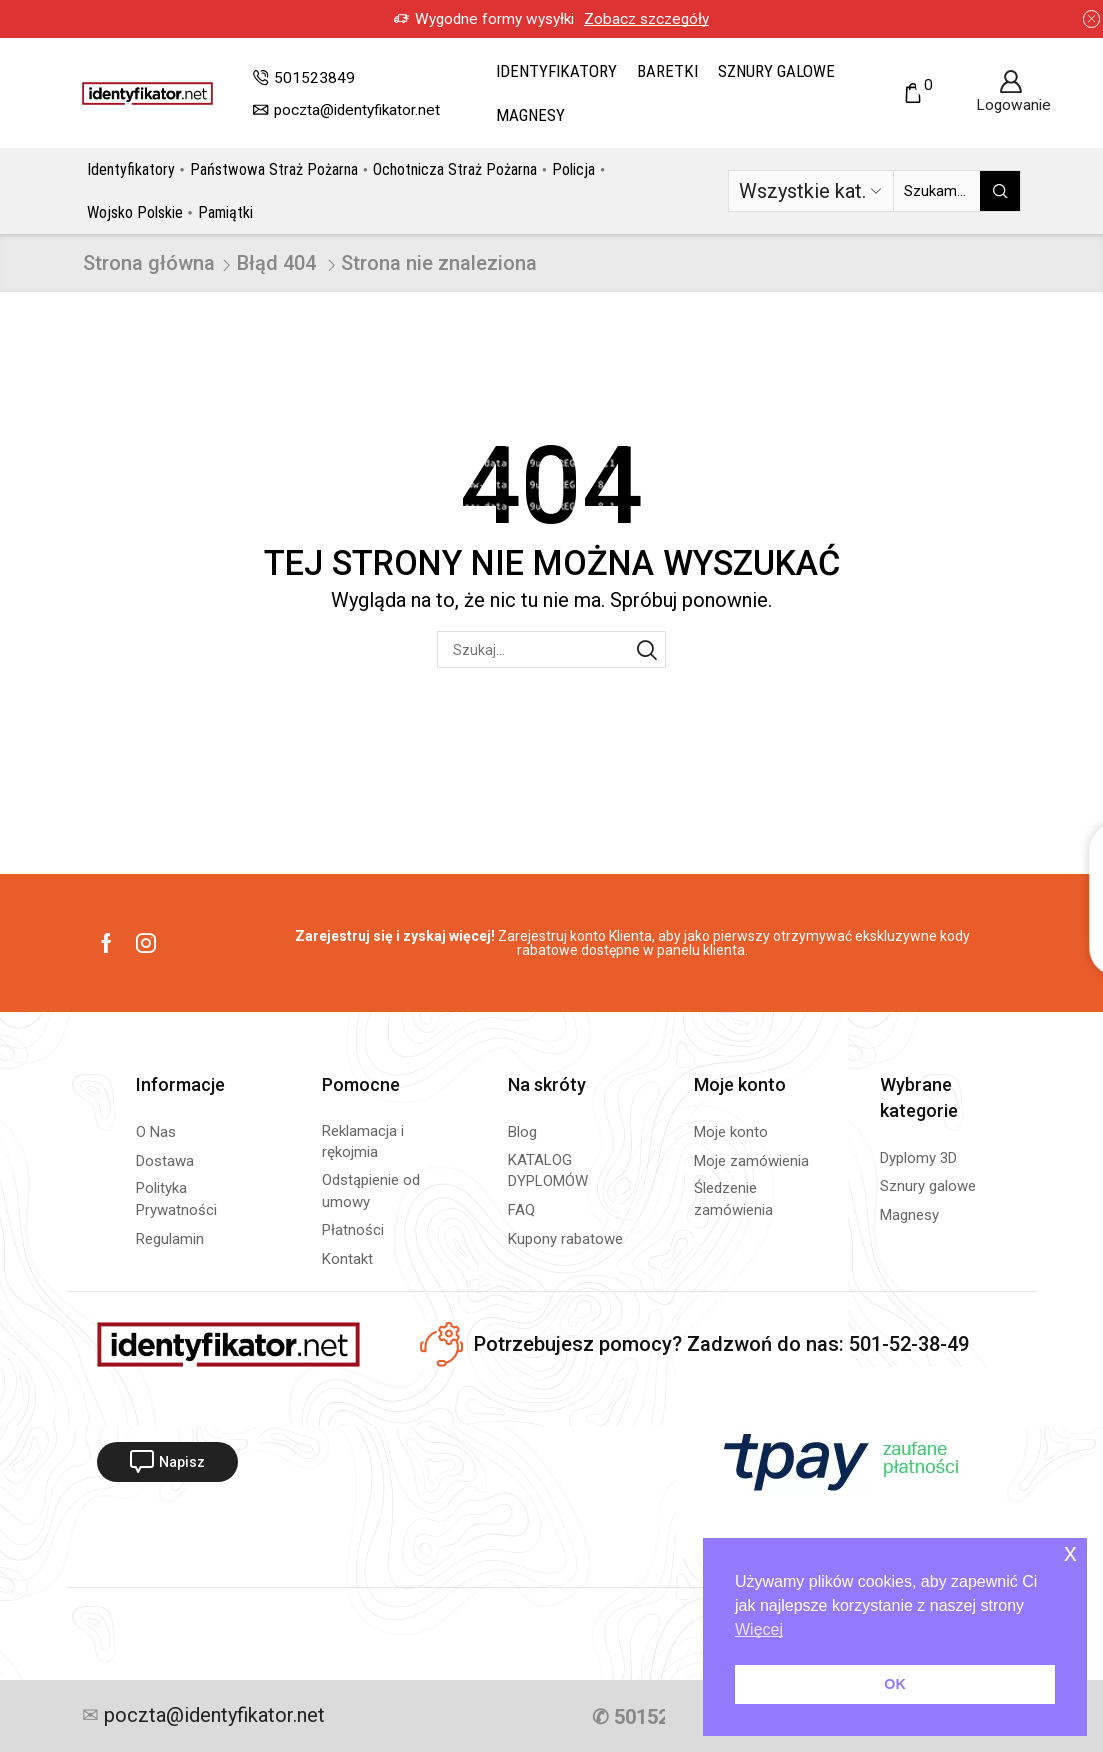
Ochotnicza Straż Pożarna (455, 169)
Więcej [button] (759, 1629)
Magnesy (530, 115)
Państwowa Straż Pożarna (274, 169)
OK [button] (895, 1684)
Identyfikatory (556, 71)
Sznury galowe (776, 71)
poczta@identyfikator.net (212, 1716)
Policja (573, 169)
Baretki (667, 71)
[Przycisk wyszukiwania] (1000, 191)
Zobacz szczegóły (646, 19)
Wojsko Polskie (135, 212)
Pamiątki (225, 212)
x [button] (1070, 1552)
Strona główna (149, 263)
